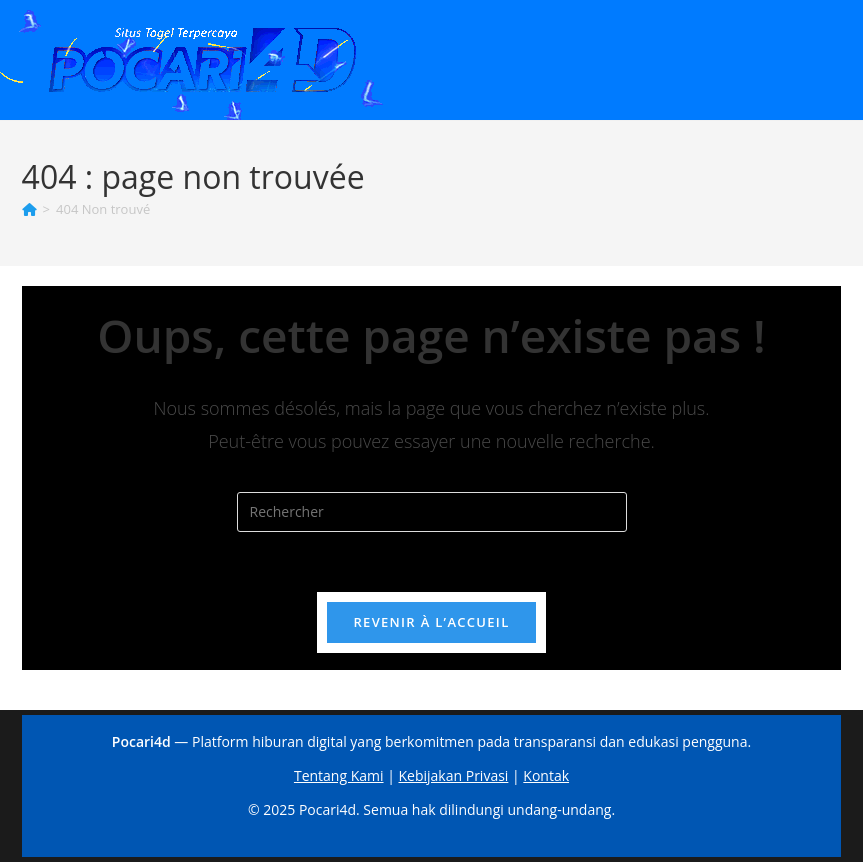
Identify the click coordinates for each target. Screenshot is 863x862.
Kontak (546, 775)
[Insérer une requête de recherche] (432, 512)
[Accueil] (29, 209)
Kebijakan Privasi (454, 775)
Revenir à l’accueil (431, 622)
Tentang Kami (339, 775)
